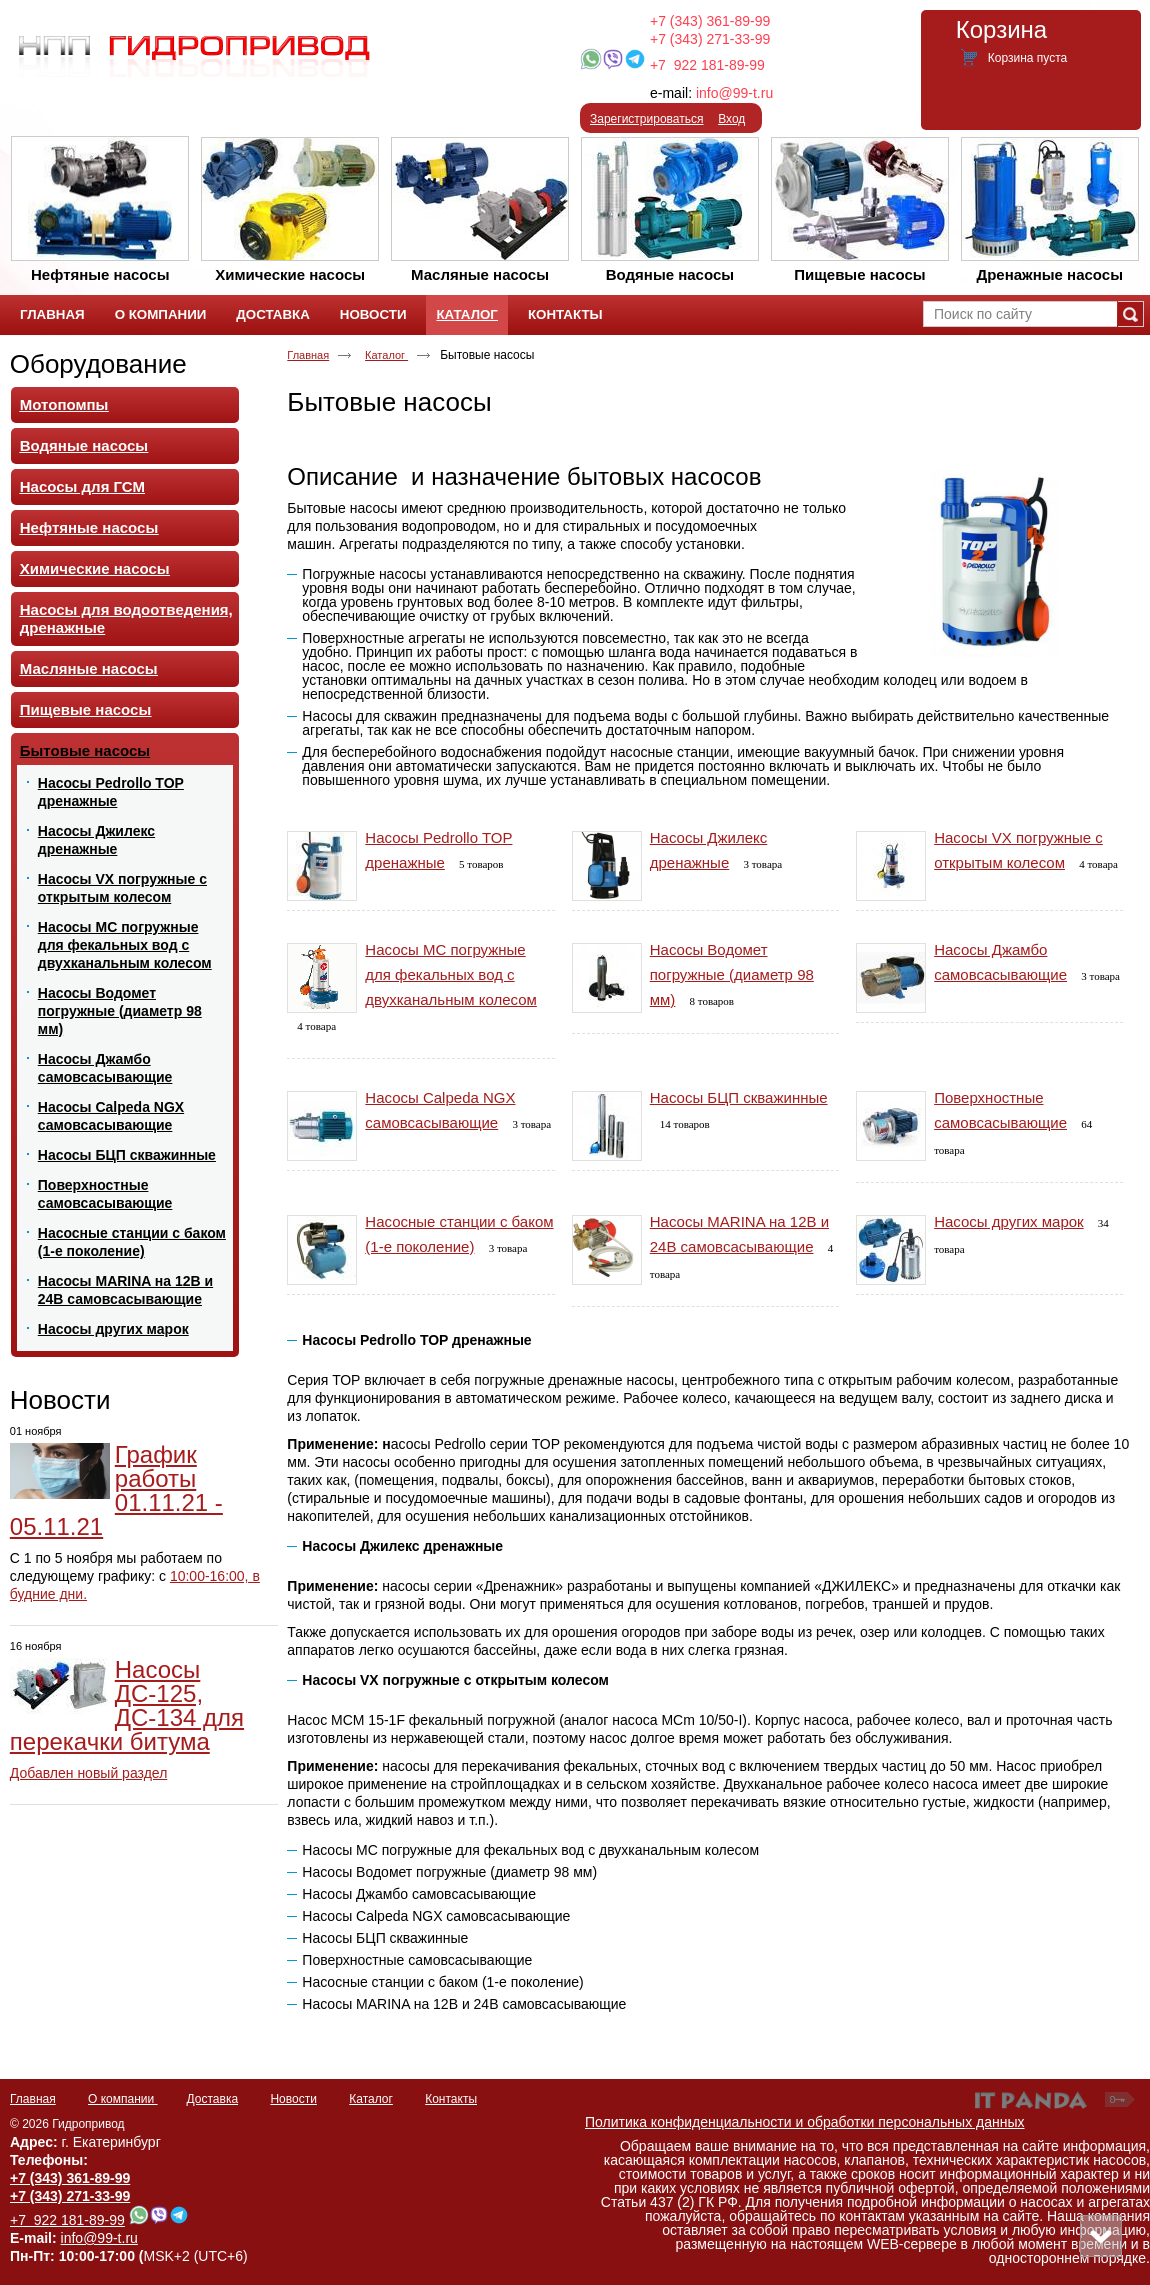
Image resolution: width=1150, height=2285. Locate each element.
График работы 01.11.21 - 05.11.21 (116, 1490)
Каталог (466, 314)
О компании (123, 2099)
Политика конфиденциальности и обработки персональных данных (805, 2122)
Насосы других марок (1008, 1221)
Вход (731, 119)
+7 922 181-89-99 (707, 65)
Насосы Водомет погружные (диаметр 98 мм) (732, 974)
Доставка (213, 2099)
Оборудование (98, 364)
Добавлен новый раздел (89, 1773)
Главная (308, 355)
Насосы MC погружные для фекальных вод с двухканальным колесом (451, 974)
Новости (60, 1400)
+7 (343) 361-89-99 (710, 21)
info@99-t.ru (734, 93)
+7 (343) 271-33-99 (710, 39)
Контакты (451, 2099)
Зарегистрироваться (646, 119)
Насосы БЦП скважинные (739, 1097)
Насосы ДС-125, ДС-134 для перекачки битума (127, 1705)
